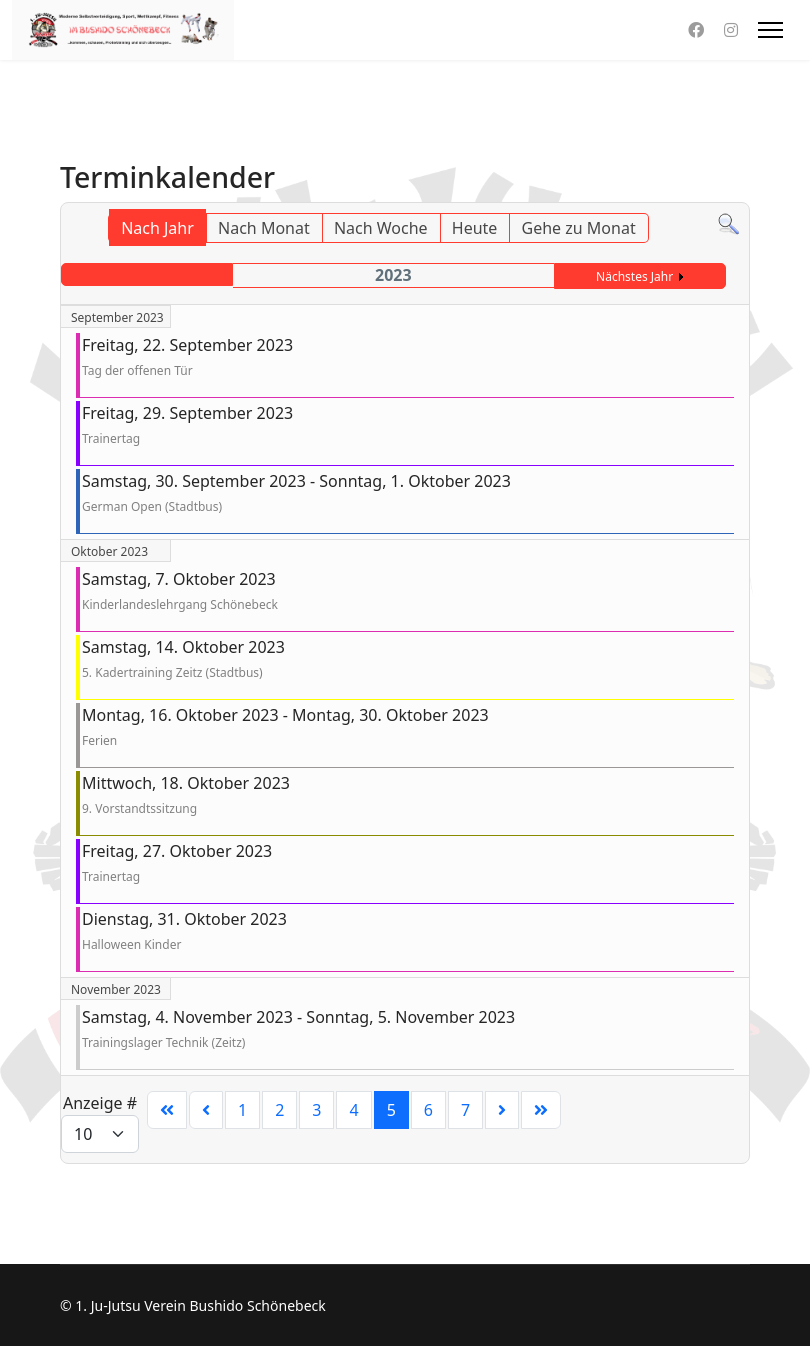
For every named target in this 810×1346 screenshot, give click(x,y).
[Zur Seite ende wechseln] (541, 1110)
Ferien (99, 740)
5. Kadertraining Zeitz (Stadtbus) (172, 672)
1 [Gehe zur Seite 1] (242, 1110)
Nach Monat (264, 228)
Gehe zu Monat (579, 228)
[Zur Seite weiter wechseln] (502, 1110)
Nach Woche (381, 228)
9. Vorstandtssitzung (139, 808)
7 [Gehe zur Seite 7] (465, 1110)
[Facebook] (696, 30)
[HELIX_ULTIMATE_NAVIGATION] (770, 30)
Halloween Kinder (131, 944)
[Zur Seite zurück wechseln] (206, 1110)
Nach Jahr (157, 228)
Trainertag (111, 438)
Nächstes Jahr (634, 276)
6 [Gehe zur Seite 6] (428, 1110)
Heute (475, 228)
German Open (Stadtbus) (152, 506)
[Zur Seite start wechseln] (167, 1110)
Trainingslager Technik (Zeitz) (163, 1042)
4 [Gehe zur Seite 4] (353, 1110)
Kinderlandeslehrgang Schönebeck (180, 604)
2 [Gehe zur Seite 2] (279, 1110)
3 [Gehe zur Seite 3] (316, 1110)
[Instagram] (731, 30)
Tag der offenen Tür (137, 370)
